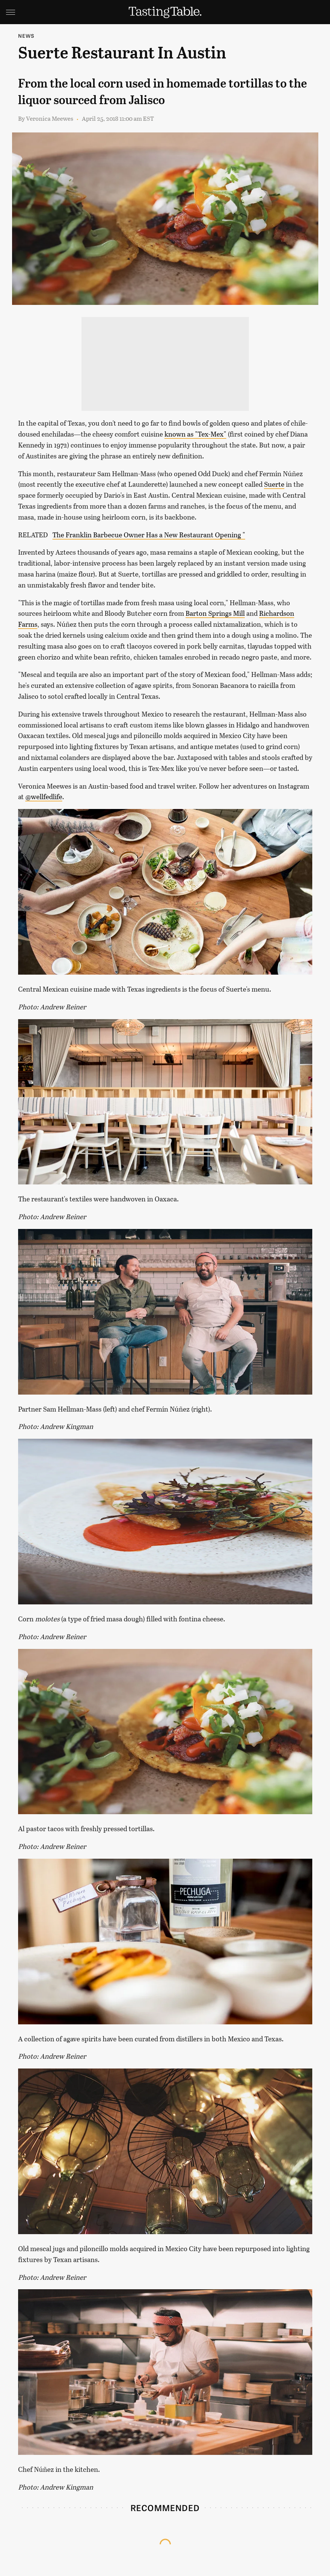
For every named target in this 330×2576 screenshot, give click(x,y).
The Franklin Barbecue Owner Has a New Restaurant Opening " (148, 535)
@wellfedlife (43, 796)
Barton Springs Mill (215, 613)
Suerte (274, 484)
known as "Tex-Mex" (195, 434)
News (26, 35)
